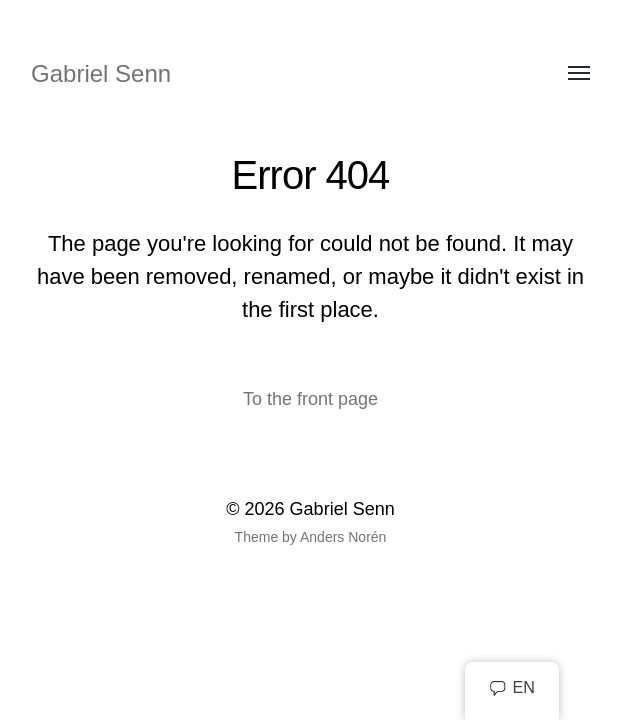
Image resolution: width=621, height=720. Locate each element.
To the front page (310, 399)
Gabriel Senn (101, 73)
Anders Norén (343, 537)
